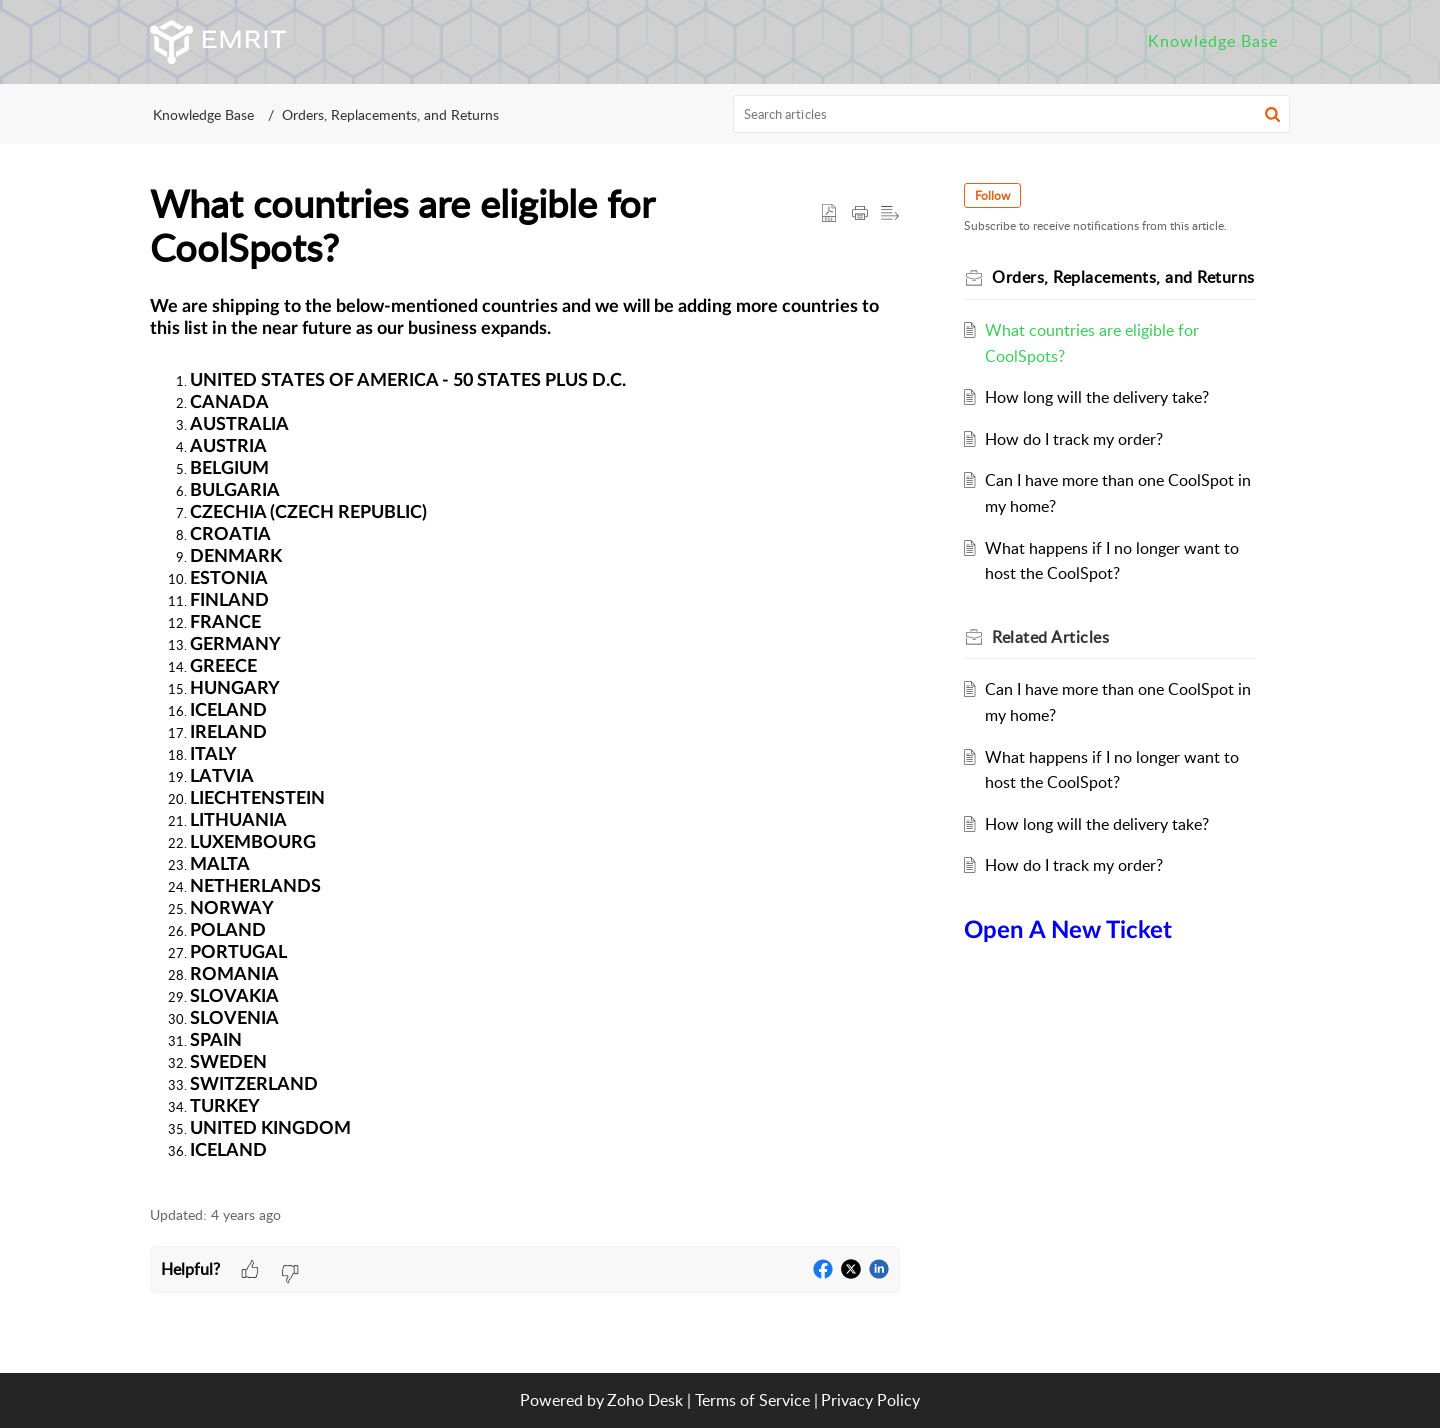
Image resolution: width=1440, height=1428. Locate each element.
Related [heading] (1050, 637)
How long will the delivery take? (1097, 397)
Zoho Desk (645, 1400)
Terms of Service (752, 1400)
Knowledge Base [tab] (1213, 41)
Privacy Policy (870, 1400)
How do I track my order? (1074, 439)
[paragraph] (525, 740)
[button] (1272, 114)
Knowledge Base (203, 114)
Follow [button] (992, 195)
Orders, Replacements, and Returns (390, 114)
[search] (1012, 114)
